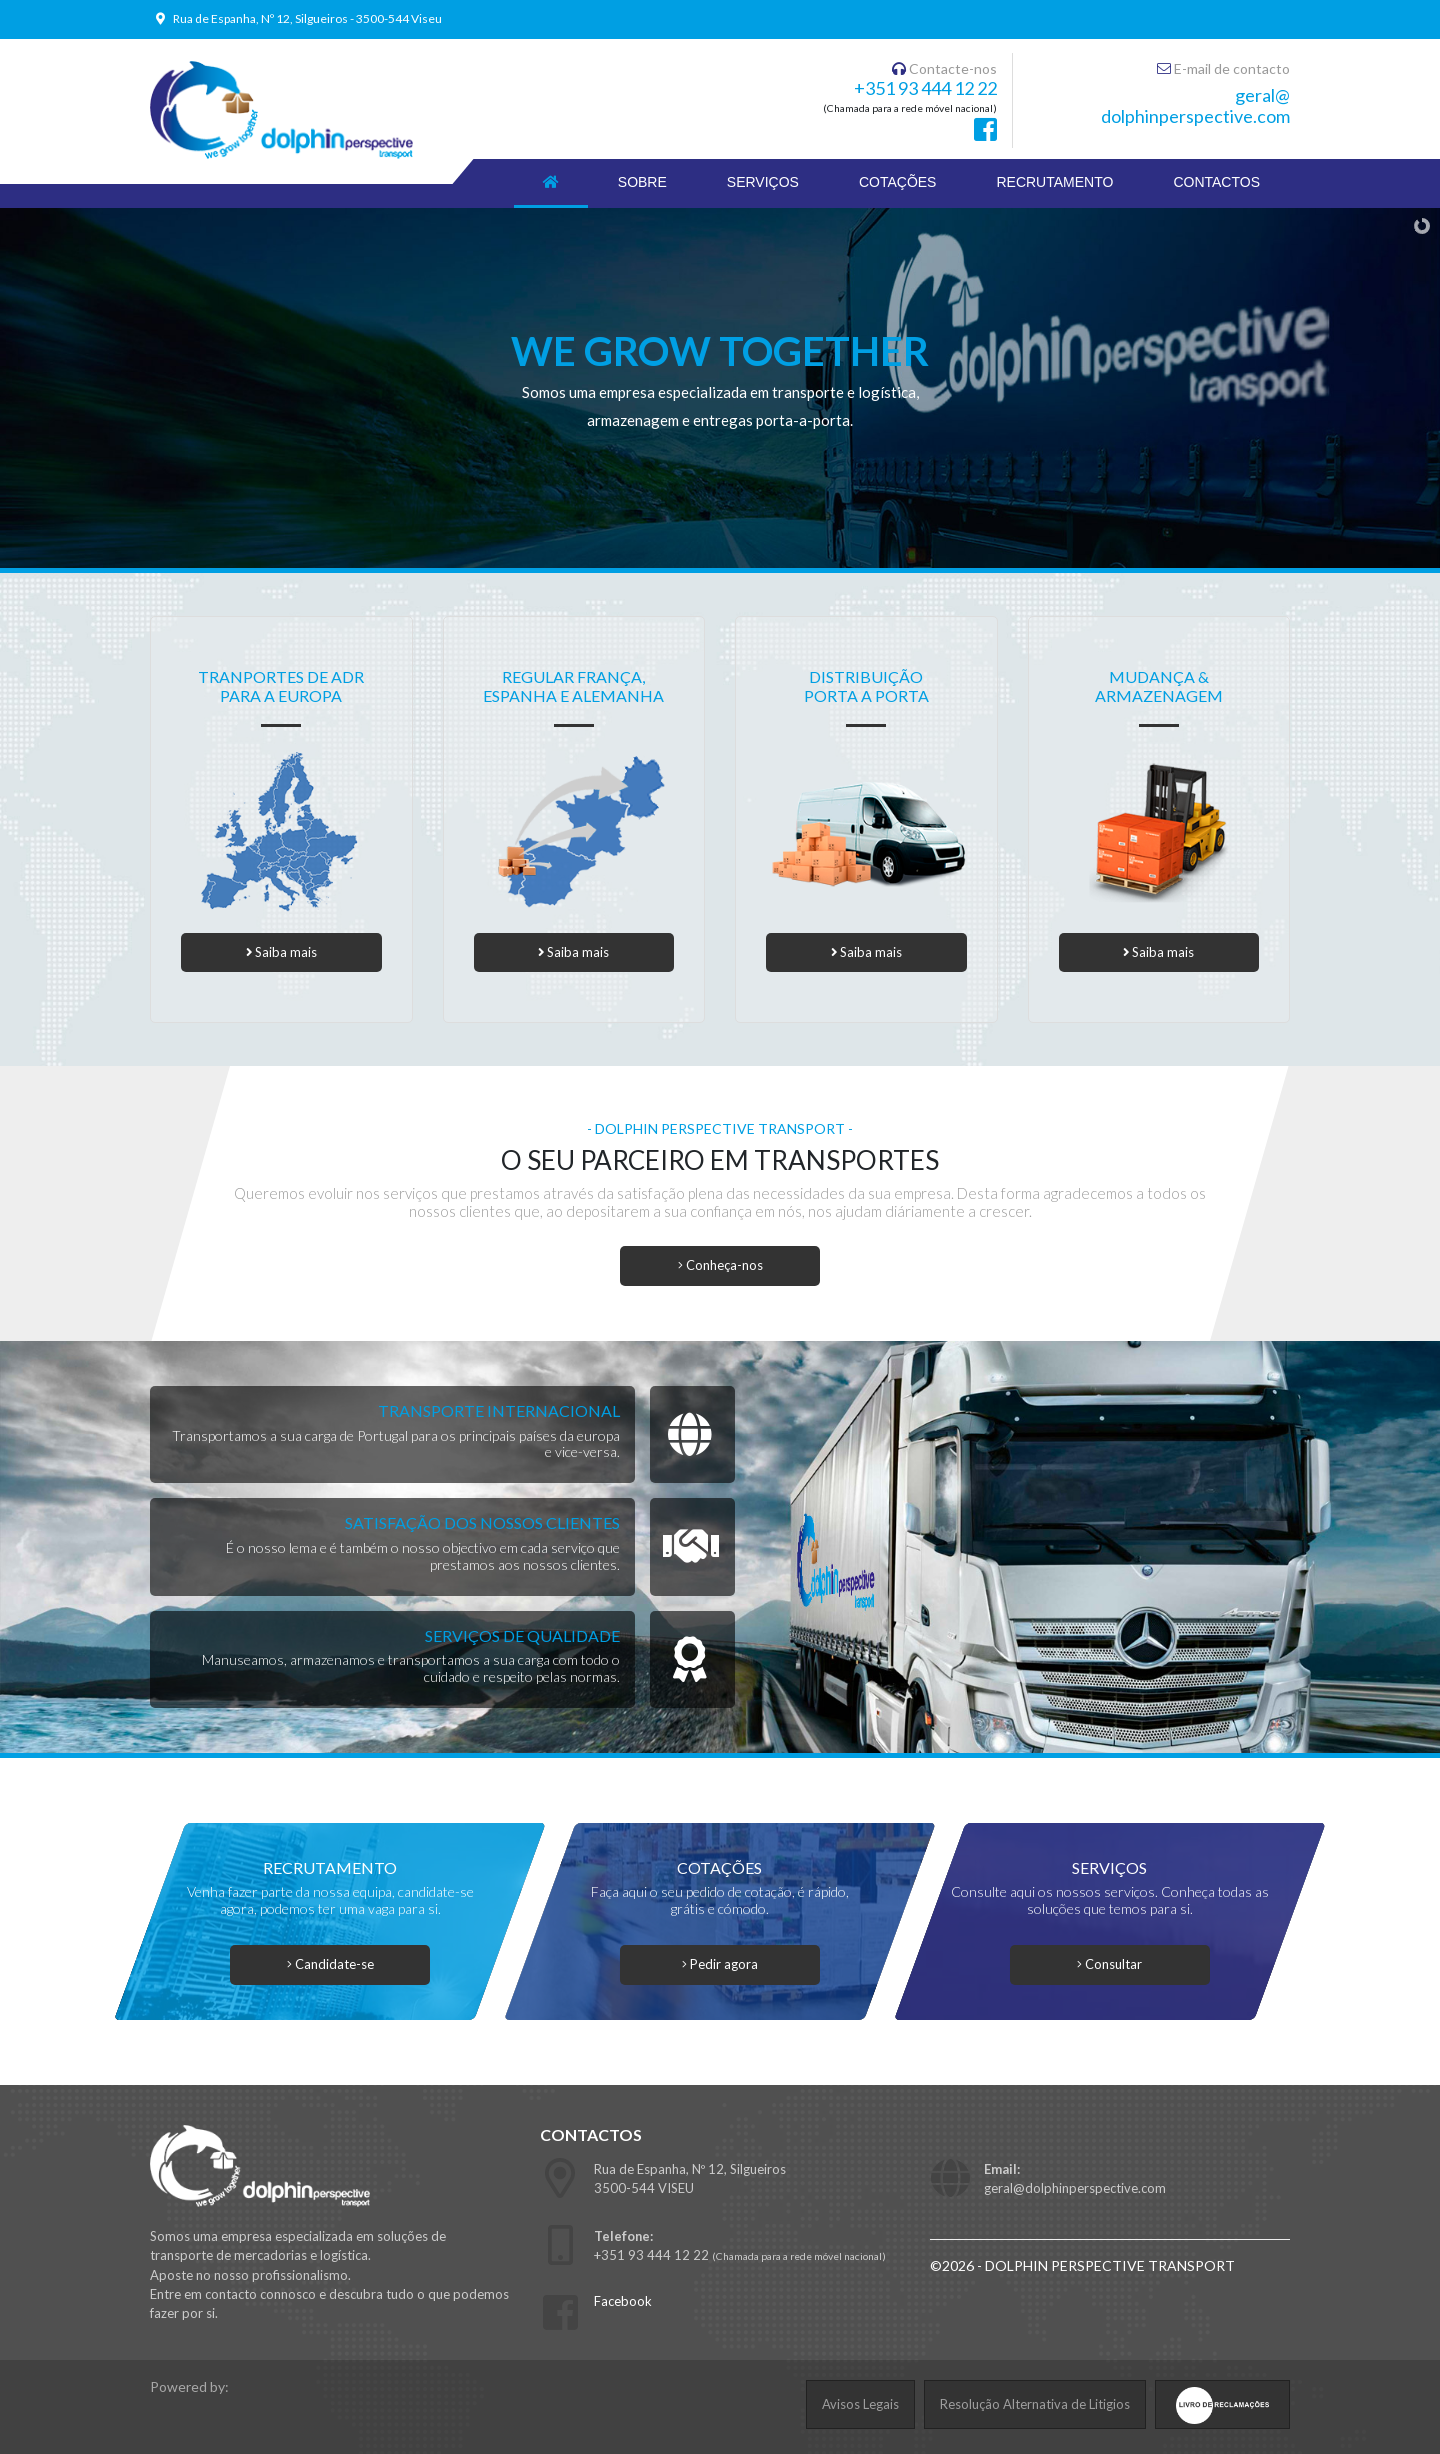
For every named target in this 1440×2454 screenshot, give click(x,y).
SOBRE (642, 182)
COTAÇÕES (898, 182)
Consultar (1110, 1963)
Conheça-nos (720, 1265)
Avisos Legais (860, 2404)
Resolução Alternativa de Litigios (1035, 2404)
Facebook (623, 2301)
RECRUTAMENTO (1054, 182)
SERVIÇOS (763, 182)
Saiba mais (281, 952)
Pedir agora (720, 1963)
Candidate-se (330, 1963)
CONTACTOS (1216, 182)
